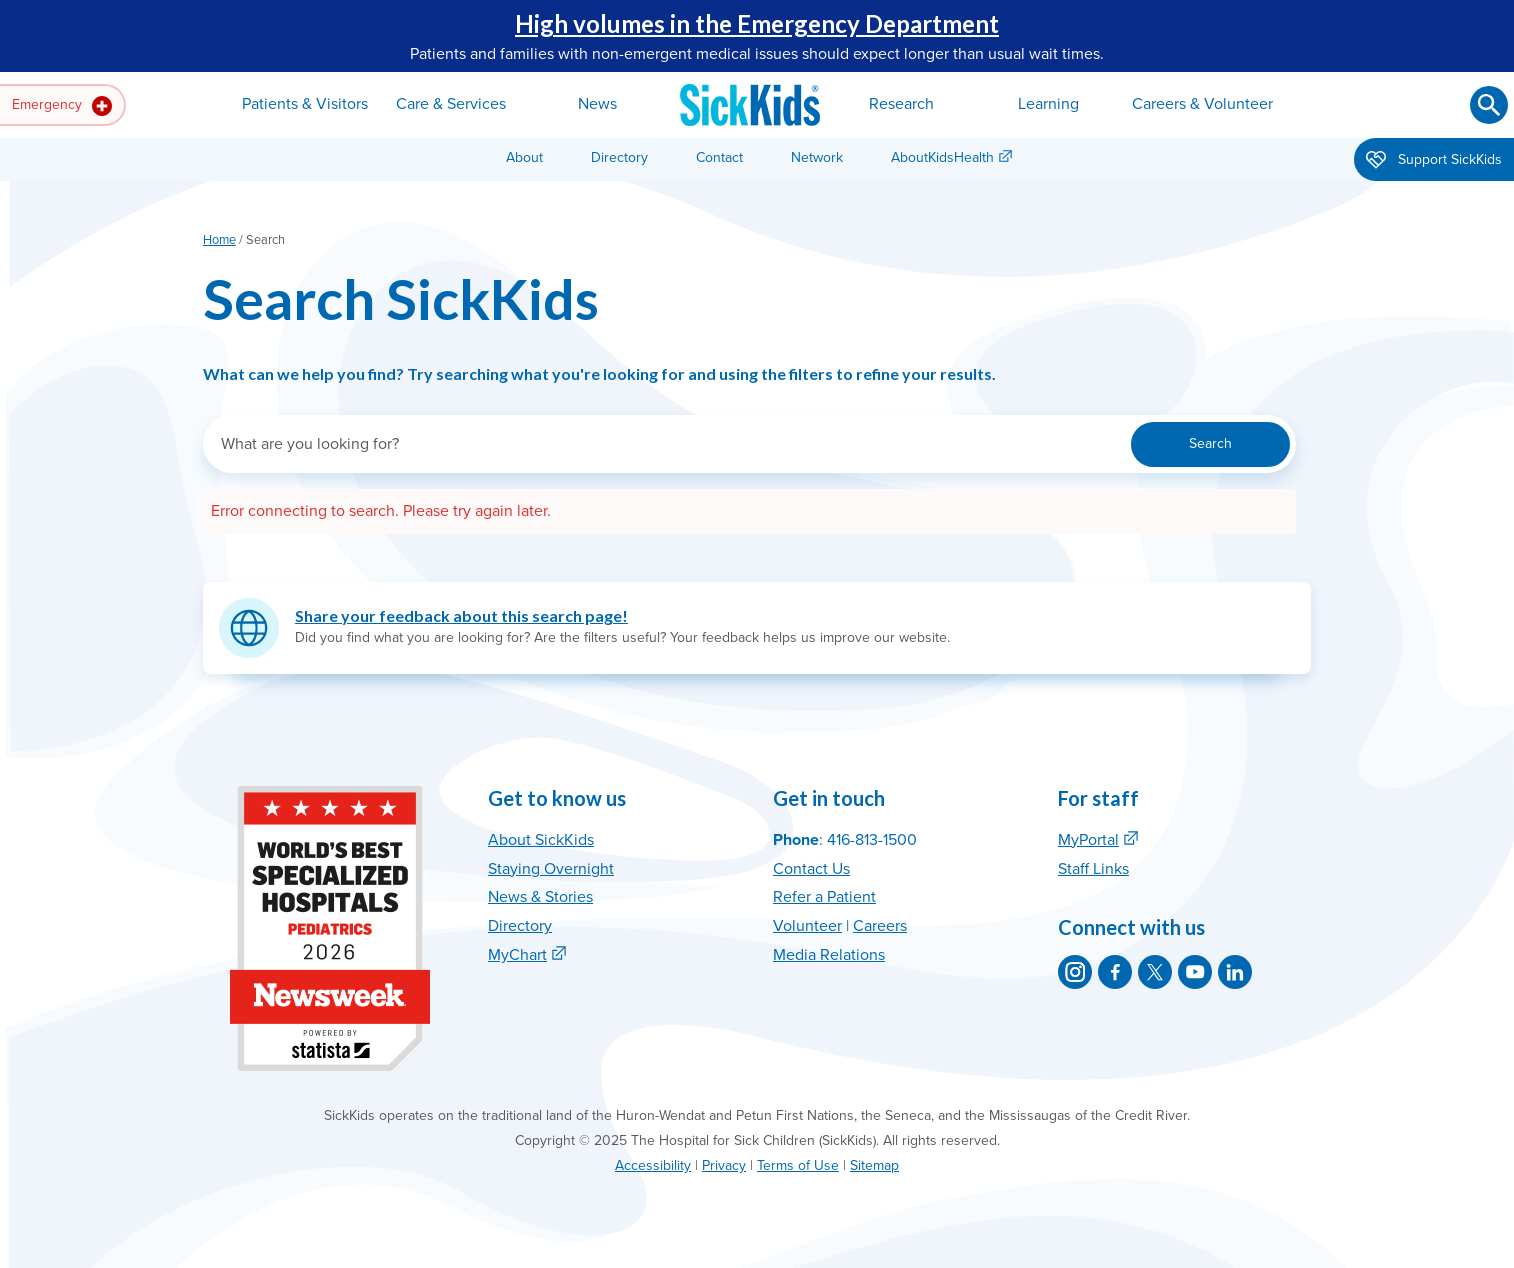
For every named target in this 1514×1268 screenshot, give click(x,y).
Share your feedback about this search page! (461, 615)
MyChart (517, 955)
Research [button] (901, 104)
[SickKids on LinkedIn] (1235, 972)
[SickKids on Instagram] (1075, 972)
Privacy (724, 1165)
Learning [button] (1048, 104)
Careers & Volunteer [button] (1202, 104)
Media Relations (829, 955)
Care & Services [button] (451, 104)
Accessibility (653, 1165)
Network (817, 157)
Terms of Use (798, 1165)
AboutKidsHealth (942, 157)
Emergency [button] (62, 106)
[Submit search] (1489, 105)
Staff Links (1093, 869)
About (524, 157)
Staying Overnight (551, 869)
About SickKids (541, 840)
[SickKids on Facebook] (1115, 972)
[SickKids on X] (1155, 972)
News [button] (597, 104)
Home (219, 240)
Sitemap (874, 1165)
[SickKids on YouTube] (1195, 972)
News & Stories (540, 897)
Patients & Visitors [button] (305, 104)
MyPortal (1088, 840)
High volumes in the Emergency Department (757, 23)
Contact (719, 157)
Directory (619, 157)
